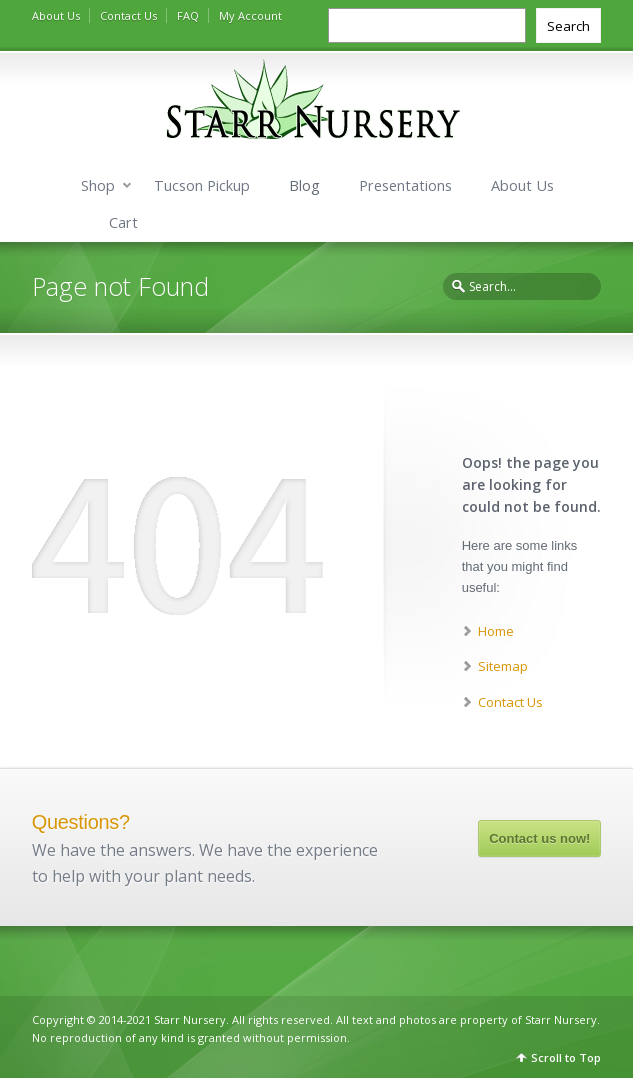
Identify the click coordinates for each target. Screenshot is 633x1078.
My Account (250, 15)
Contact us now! (539, 838)
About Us (56, 15)
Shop (98, 185)
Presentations (405, 185)
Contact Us (128, 15)
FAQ (188, 15)
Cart (123, 222)
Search (568, 26)
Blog (304, 185)
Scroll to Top (566, 1057)
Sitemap (503, 666)
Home (496, 631)
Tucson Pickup (202, 185)
